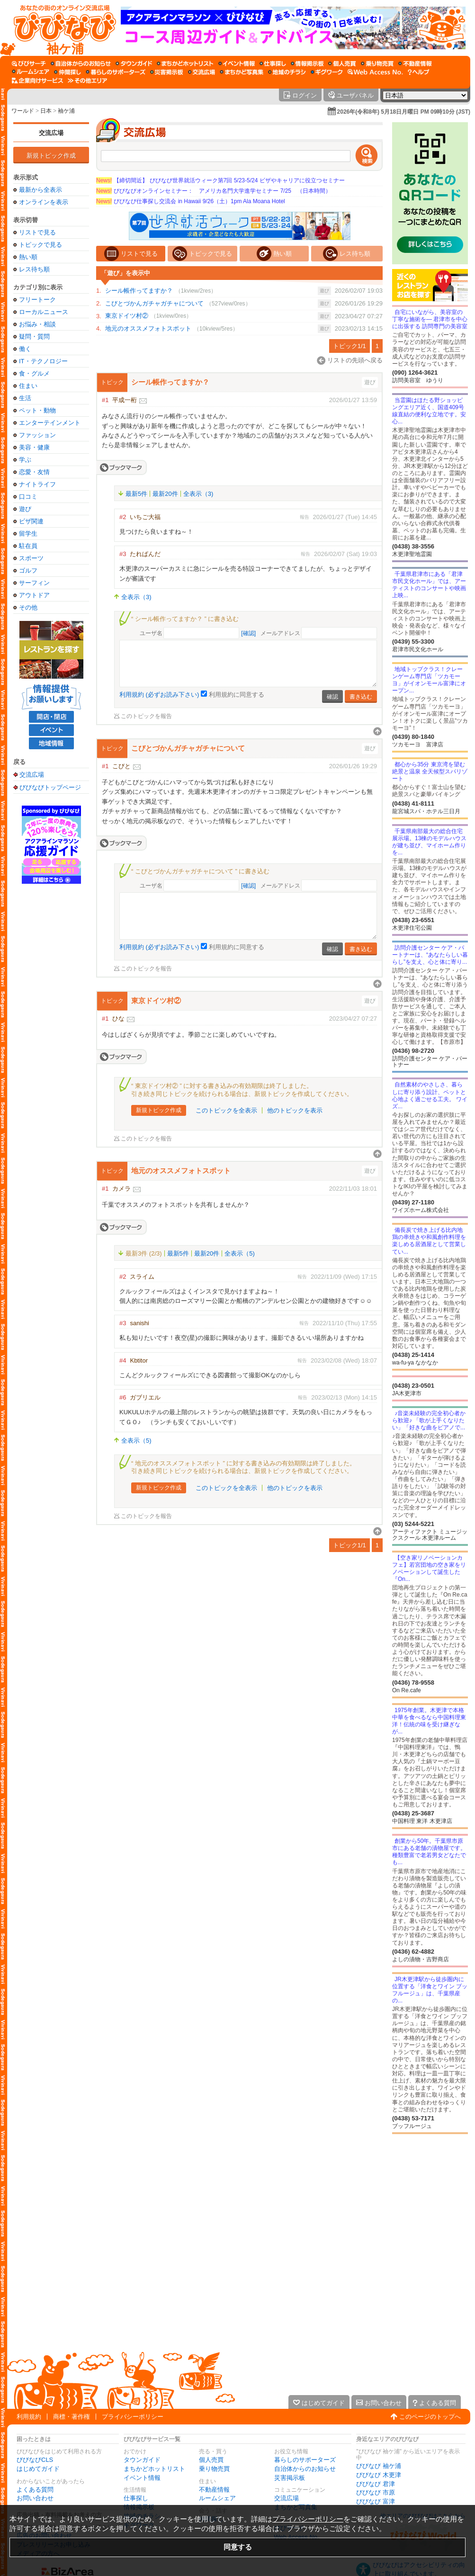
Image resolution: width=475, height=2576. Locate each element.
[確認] (248, 633)
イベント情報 (142, 2477)
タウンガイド (142, 2459)
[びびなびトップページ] (60, 28)
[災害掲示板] (166, 72)
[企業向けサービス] (37, 80)
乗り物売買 (214, 2468)
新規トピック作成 (51, 155)
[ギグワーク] (327, 72)
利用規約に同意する (236, 694)
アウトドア (34, 595)
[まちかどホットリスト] (185, 63)
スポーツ (31, 558)
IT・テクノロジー (43, 361)
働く (25, 349)
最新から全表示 (40, 190)
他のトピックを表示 (295, 1110)
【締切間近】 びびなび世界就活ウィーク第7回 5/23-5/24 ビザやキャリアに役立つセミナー (220, 180)
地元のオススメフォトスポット (148, 328)
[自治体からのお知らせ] (81, 63)
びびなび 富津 (375, 2501)
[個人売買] (342, 63)
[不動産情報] (415, 63)
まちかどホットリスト (154, 2468)
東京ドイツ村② (126, 315)
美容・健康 (34, 447)
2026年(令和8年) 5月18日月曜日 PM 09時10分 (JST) (403, 111)
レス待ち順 (34, 269)
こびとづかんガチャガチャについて (154, 303)
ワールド (22, 111)
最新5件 (136, 493)
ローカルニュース (43, 312)
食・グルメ (34, 373)
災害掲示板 (289, 2477)
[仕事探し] (273, 63)
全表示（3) (198, 493)
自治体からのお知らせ (305, 2468)
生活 (25, 398)
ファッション (37, 435)
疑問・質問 (34, 336)
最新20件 (165, 493)
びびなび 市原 (375, 2492)
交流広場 (51, 132)
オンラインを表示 (43, 202)
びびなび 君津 (375, 2483)
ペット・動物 (37, 410)
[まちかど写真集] (241, 72)
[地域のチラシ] (287, 72)
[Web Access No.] (375, 72)
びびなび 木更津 (378, 2474)
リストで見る (37, 232)
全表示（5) (239, 1253)
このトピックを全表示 (226, 1110)
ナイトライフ (37, 484)
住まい (28, 386)
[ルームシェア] (30, 72)
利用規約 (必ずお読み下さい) (159, 694)
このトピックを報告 (146, 716)
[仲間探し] (67, 72)
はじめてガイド (38, 2468)
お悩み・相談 (37, 324)
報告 (304, 517)
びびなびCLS (35, 2459)
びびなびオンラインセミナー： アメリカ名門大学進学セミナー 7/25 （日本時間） (213, 191)
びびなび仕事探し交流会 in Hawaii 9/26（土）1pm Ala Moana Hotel (190, 201)
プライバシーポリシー (132, 2416)
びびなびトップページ (50, 787)
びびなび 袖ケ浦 (378, 2465)
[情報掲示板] (307, 63)
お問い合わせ (35, 2498)
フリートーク (37, 299)
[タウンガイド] (134, 63)
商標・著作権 (71, 2416)
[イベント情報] (236, 63)
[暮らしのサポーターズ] (115, 72)
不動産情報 (214, 2489)
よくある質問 (35, 2489)
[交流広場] (201, 72)
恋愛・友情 (34, 472)
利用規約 (29, 2416)
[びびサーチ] (29, 63)
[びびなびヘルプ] (419, 72)
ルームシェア (217, 2498)
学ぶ (25, 460)
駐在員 (28, 546)
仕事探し (136, 2498)
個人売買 (211, 2459)
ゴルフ (28, 570)
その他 (28, 607)
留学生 (28, 533)
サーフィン (34, 583)
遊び (25, 509)
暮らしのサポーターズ (305, 2459)
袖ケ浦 (66, 111)
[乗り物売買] (377, 63)
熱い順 (28, 257)
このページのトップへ (430, 2417)
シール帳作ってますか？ (139, 290)
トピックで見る (40, 245)
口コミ (28, 497)
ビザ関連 (31, 521)
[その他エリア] (87, 80)
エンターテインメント (50, 423)
